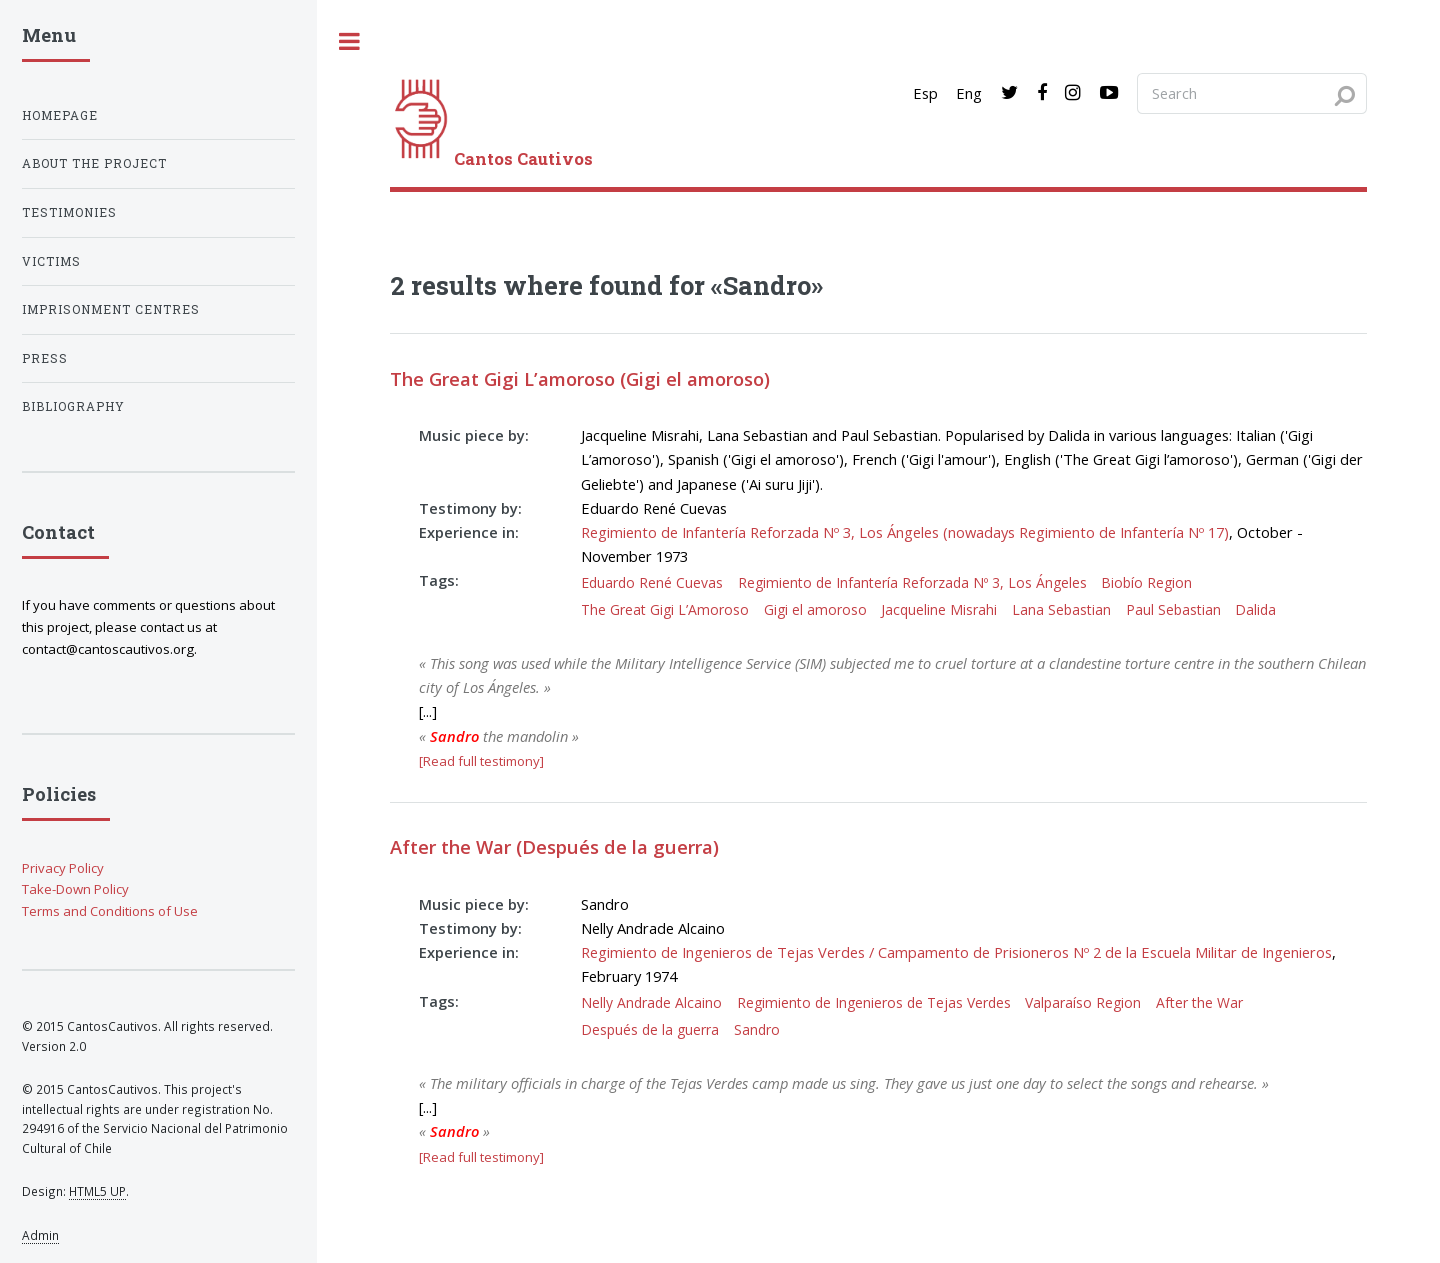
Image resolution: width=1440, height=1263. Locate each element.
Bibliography (73, 406)
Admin (40, 1235)
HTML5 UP (97, 1191)
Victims (51, 261)
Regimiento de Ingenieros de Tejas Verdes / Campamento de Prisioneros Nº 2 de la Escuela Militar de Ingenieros (956, 952)
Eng (969, 93)
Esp (925, 93)
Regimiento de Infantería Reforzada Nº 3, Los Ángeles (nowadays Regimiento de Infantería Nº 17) (905, 532)
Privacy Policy (63, 868)
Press (45, 358)
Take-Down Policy (75, 889)
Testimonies (69, 212)
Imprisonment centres (111, 309)
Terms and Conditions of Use (110, 911)
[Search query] (1252, 93)
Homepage (60, 115)
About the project (94, 163)
